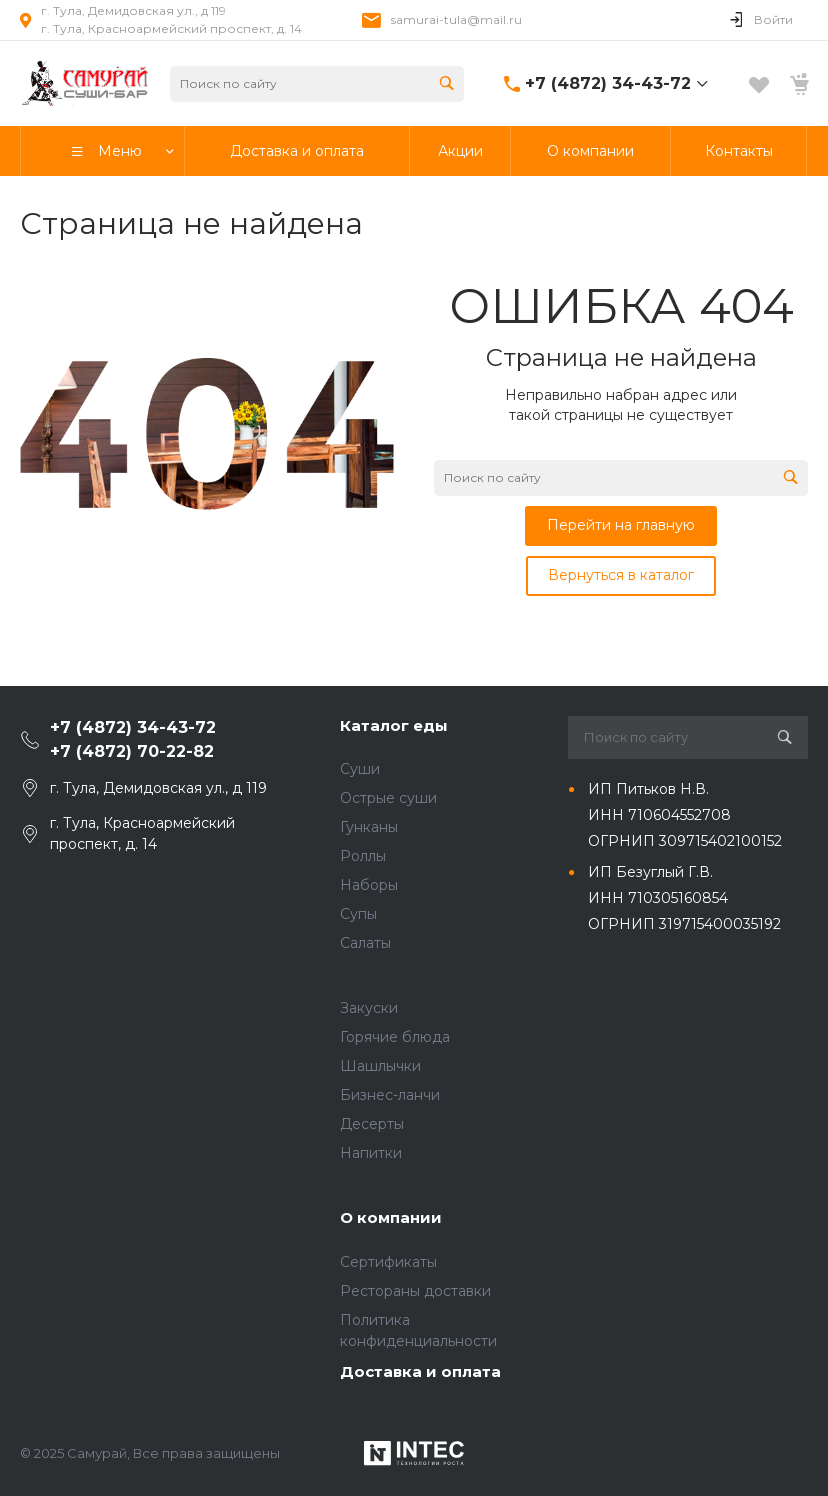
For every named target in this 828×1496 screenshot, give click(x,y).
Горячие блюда (395, 1037)
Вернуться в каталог (621, 575)
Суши (360, 769)
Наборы (369, 885)
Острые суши (388, 798)
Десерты (372, 1124)
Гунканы (369, 827)
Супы (358, 914)
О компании (391, 1217)
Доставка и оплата (420, 1371)
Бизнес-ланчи (390, 1095)
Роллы (363, 856)
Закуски (369, 1008)
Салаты (365, 943)
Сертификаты (388, 1262)
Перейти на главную (621, 525)
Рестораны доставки (415, 1291)
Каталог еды (394, 725)
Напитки (371, 1153)
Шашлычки (380, 1066)
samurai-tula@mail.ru (456, 19)
